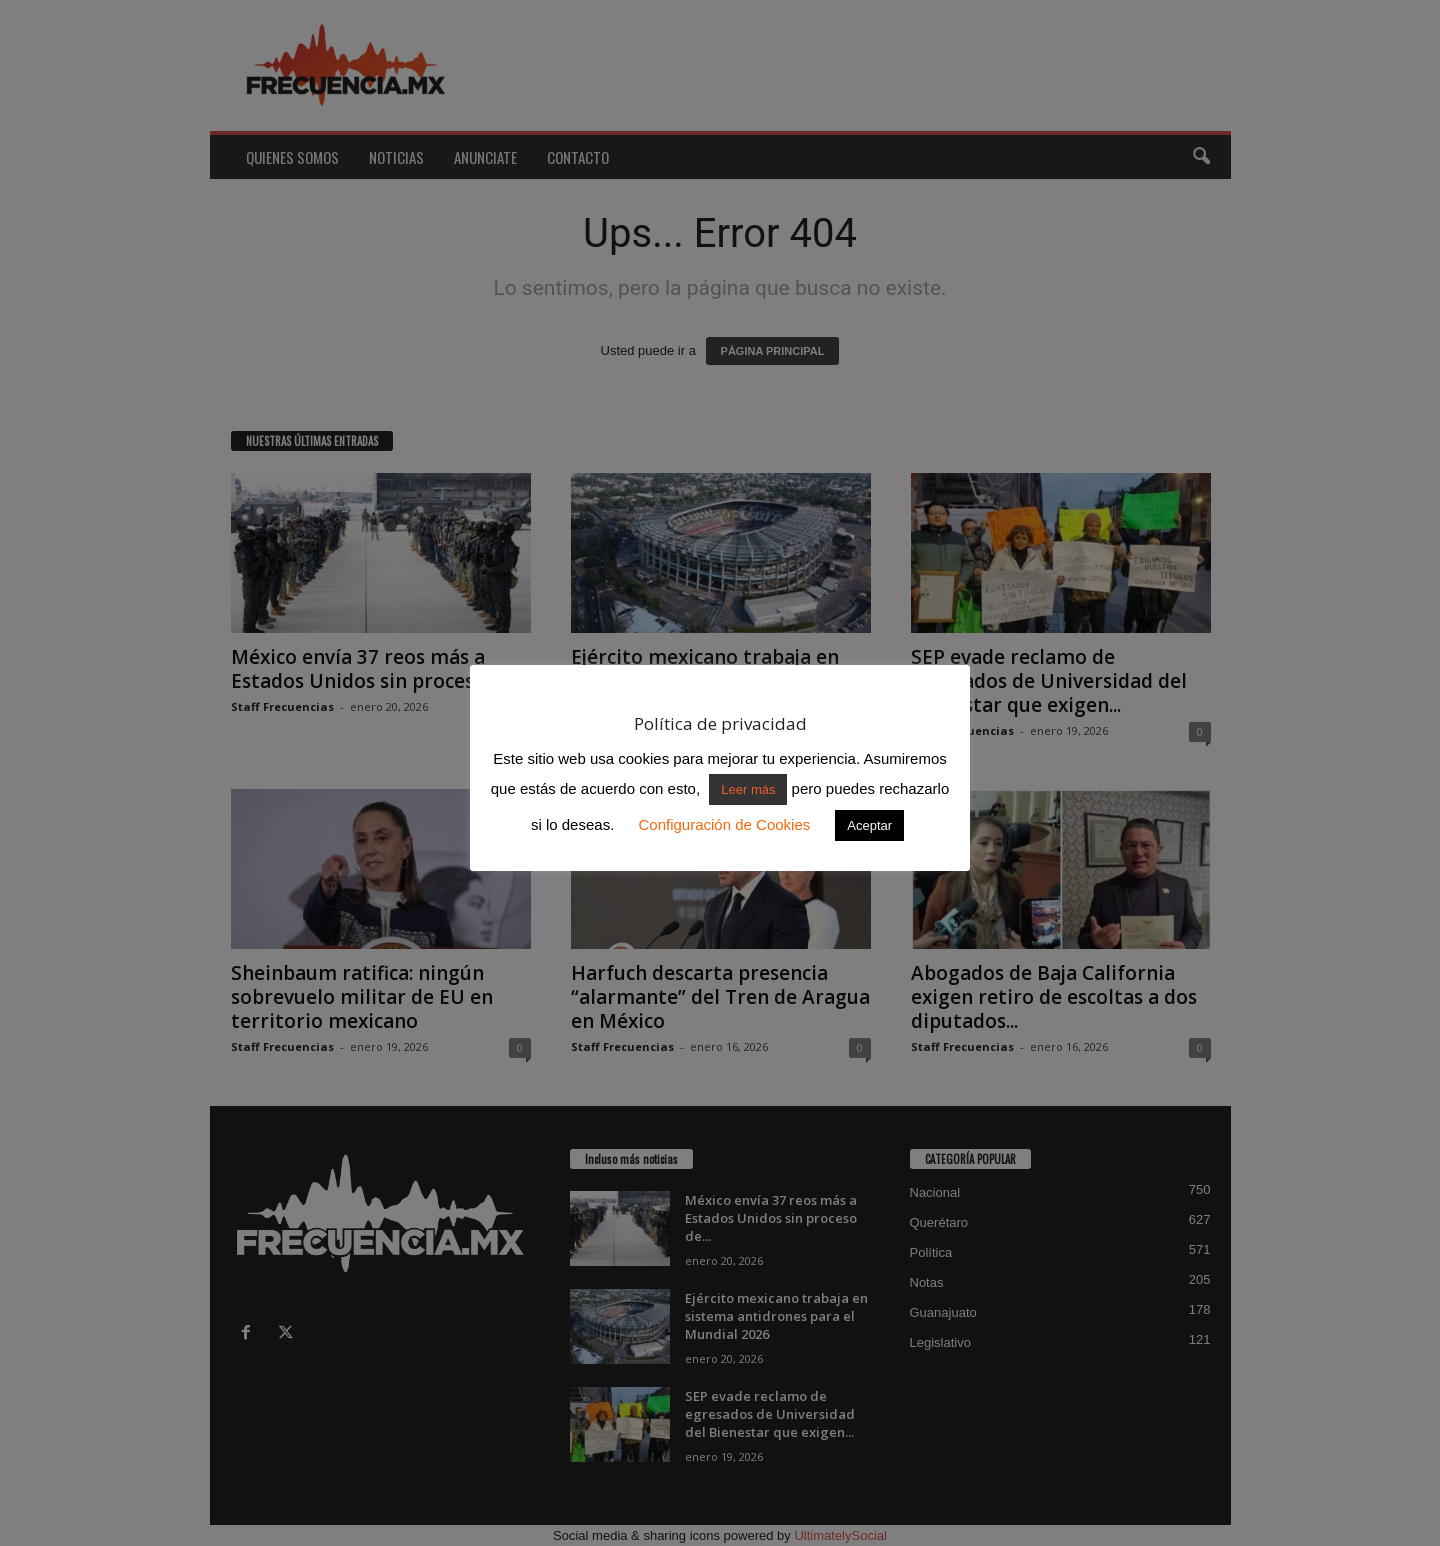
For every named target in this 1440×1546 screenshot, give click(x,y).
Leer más (748, 789)
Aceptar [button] (869, 825)
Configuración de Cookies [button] (724, 824)
